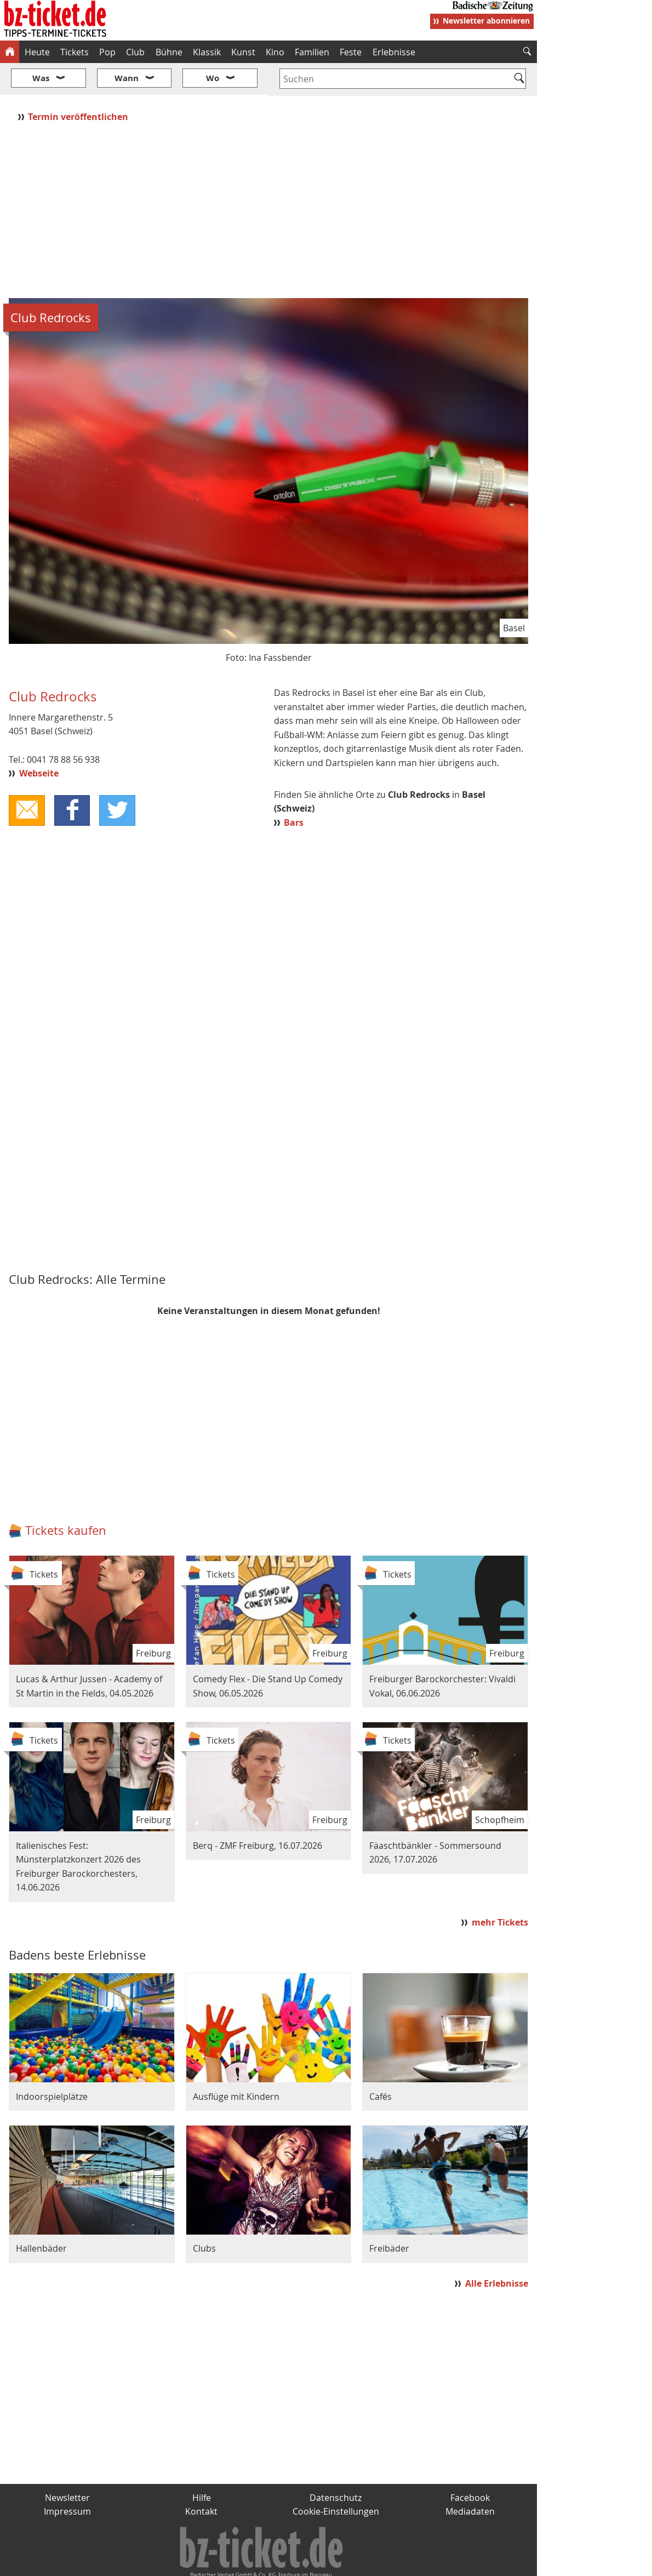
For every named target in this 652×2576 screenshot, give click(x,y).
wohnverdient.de (324, 2563)
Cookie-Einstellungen (336, 2479)
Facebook (470, 2465)
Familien (312, 52)
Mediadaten (470, 2479)
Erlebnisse (394, 52)
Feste (351, 52)
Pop (107, 52)
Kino (275, 52)
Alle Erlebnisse (496, 2251)
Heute (37, 52)
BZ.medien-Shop (404, 2563)
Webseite (39, 741)
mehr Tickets (500, 1890)
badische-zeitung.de (140, 2563)
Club (135, 52)
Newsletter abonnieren (486, 20)
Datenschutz (336, 2465)
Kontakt (201, 2479)
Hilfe (201, 2465)
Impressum (67, 2479)
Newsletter (67, 2465)
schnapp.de (216, 2563)
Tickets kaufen (65, 1498)
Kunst (243, 52)
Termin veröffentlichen (79, 84)
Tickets (74, 52)
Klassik (207, 52)
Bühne (169, 52)
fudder (265, 2563)
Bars (294, 790)
